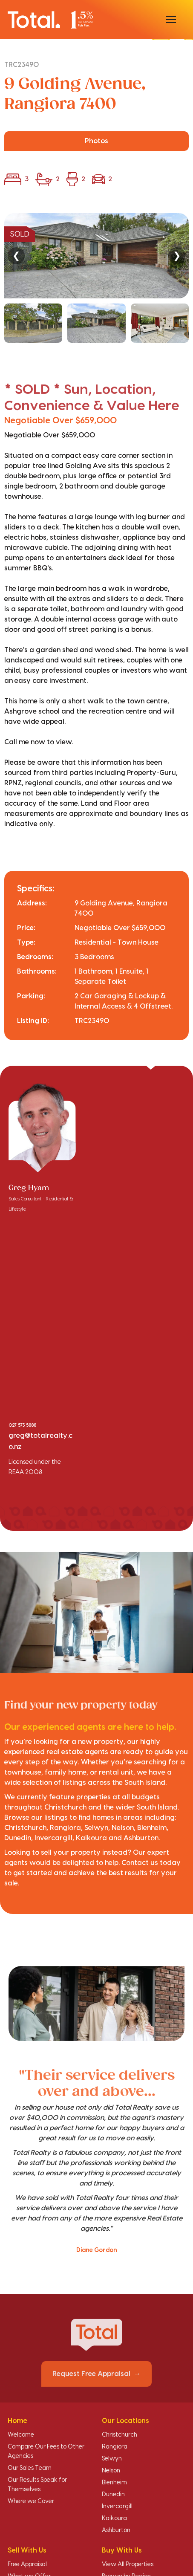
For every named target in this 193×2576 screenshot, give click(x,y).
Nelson (111, 2471)
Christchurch (119, 2435)
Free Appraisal (27, 2564)
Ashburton (116, 2530)
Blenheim (114, 2483)
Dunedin (113, 2495)
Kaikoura (114, 2518)
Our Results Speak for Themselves (37, 2484)
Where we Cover (31, 2501)
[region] (96, 277)
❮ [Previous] (16, 255)
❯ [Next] (177, 255)
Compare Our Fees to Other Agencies (46, 2451)
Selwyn (112, 2459)
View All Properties (127, 2564)
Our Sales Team (30, 2468)
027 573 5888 (22, 1425)
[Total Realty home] (50, 19)
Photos (96, 141)
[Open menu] (170, 19)
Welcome (21, 2435)
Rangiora (114, 2447)
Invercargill (117, 2507)
